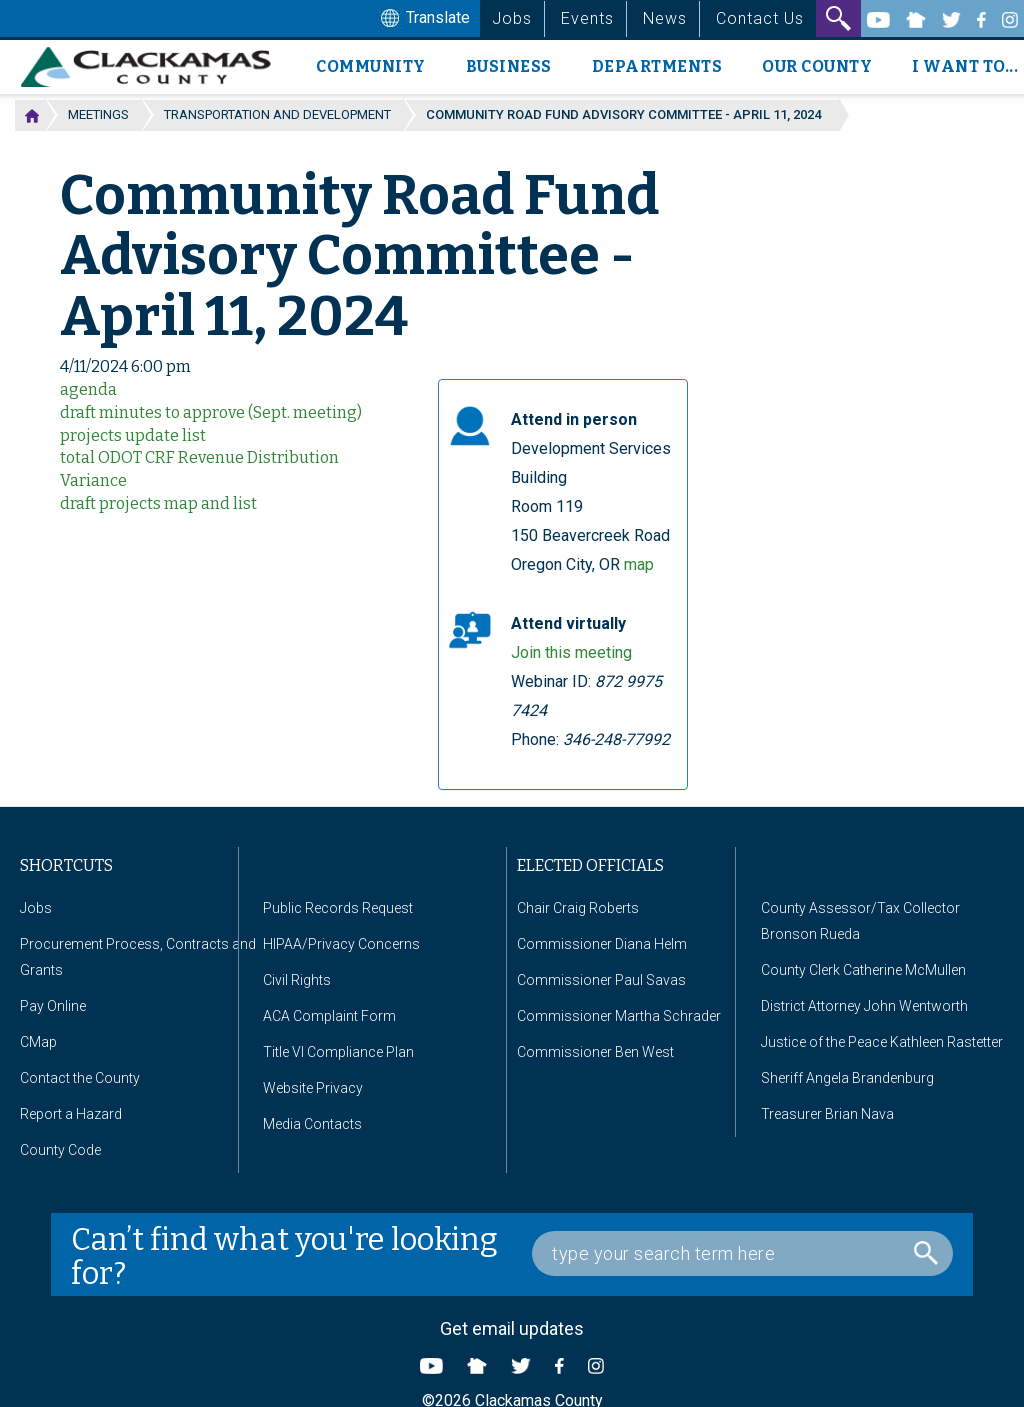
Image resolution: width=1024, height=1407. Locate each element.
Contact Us (760, 18)
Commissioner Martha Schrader (619, 1016)
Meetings (98, 114)
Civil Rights (297, 980)
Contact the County (80, 1078)
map (639, 564)
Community (371, 66)
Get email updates (512, 1328)
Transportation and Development (277, 114)
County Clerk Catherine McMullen (863, 970)
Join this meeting (571, 652)
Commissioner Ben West (595, 1052)
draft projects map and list (158, 503)
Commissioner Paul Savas (601, 980)
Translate (423, 19)
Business (509, 66)
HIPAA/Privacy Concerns (341, 944)
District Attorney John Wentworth (864, 1006)
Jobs (512, 18)
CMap (38, 1042)
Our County (817, 66)
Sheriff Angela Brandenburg (847, 1078)
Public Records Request (338, 908)
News (665, 18)
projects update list (133, 435)
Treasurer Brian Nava (827, 1114)
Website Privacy (313, 1088)
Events (587, 18)
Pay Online (53, 1006)
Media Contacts (312, 1124)
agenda (88, 389)
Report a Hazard (71, 1114)
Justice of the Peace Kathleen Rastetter (882, 1042)
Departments (657, 66)
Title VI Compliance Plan (338, 1052)
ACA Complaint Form (329, 1016)
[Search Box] (742, 1253)
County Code (60, 1150)
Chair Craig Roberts (578, 908)
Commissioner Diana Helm (602, 944)
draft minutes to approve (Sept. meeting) (211, 412)
